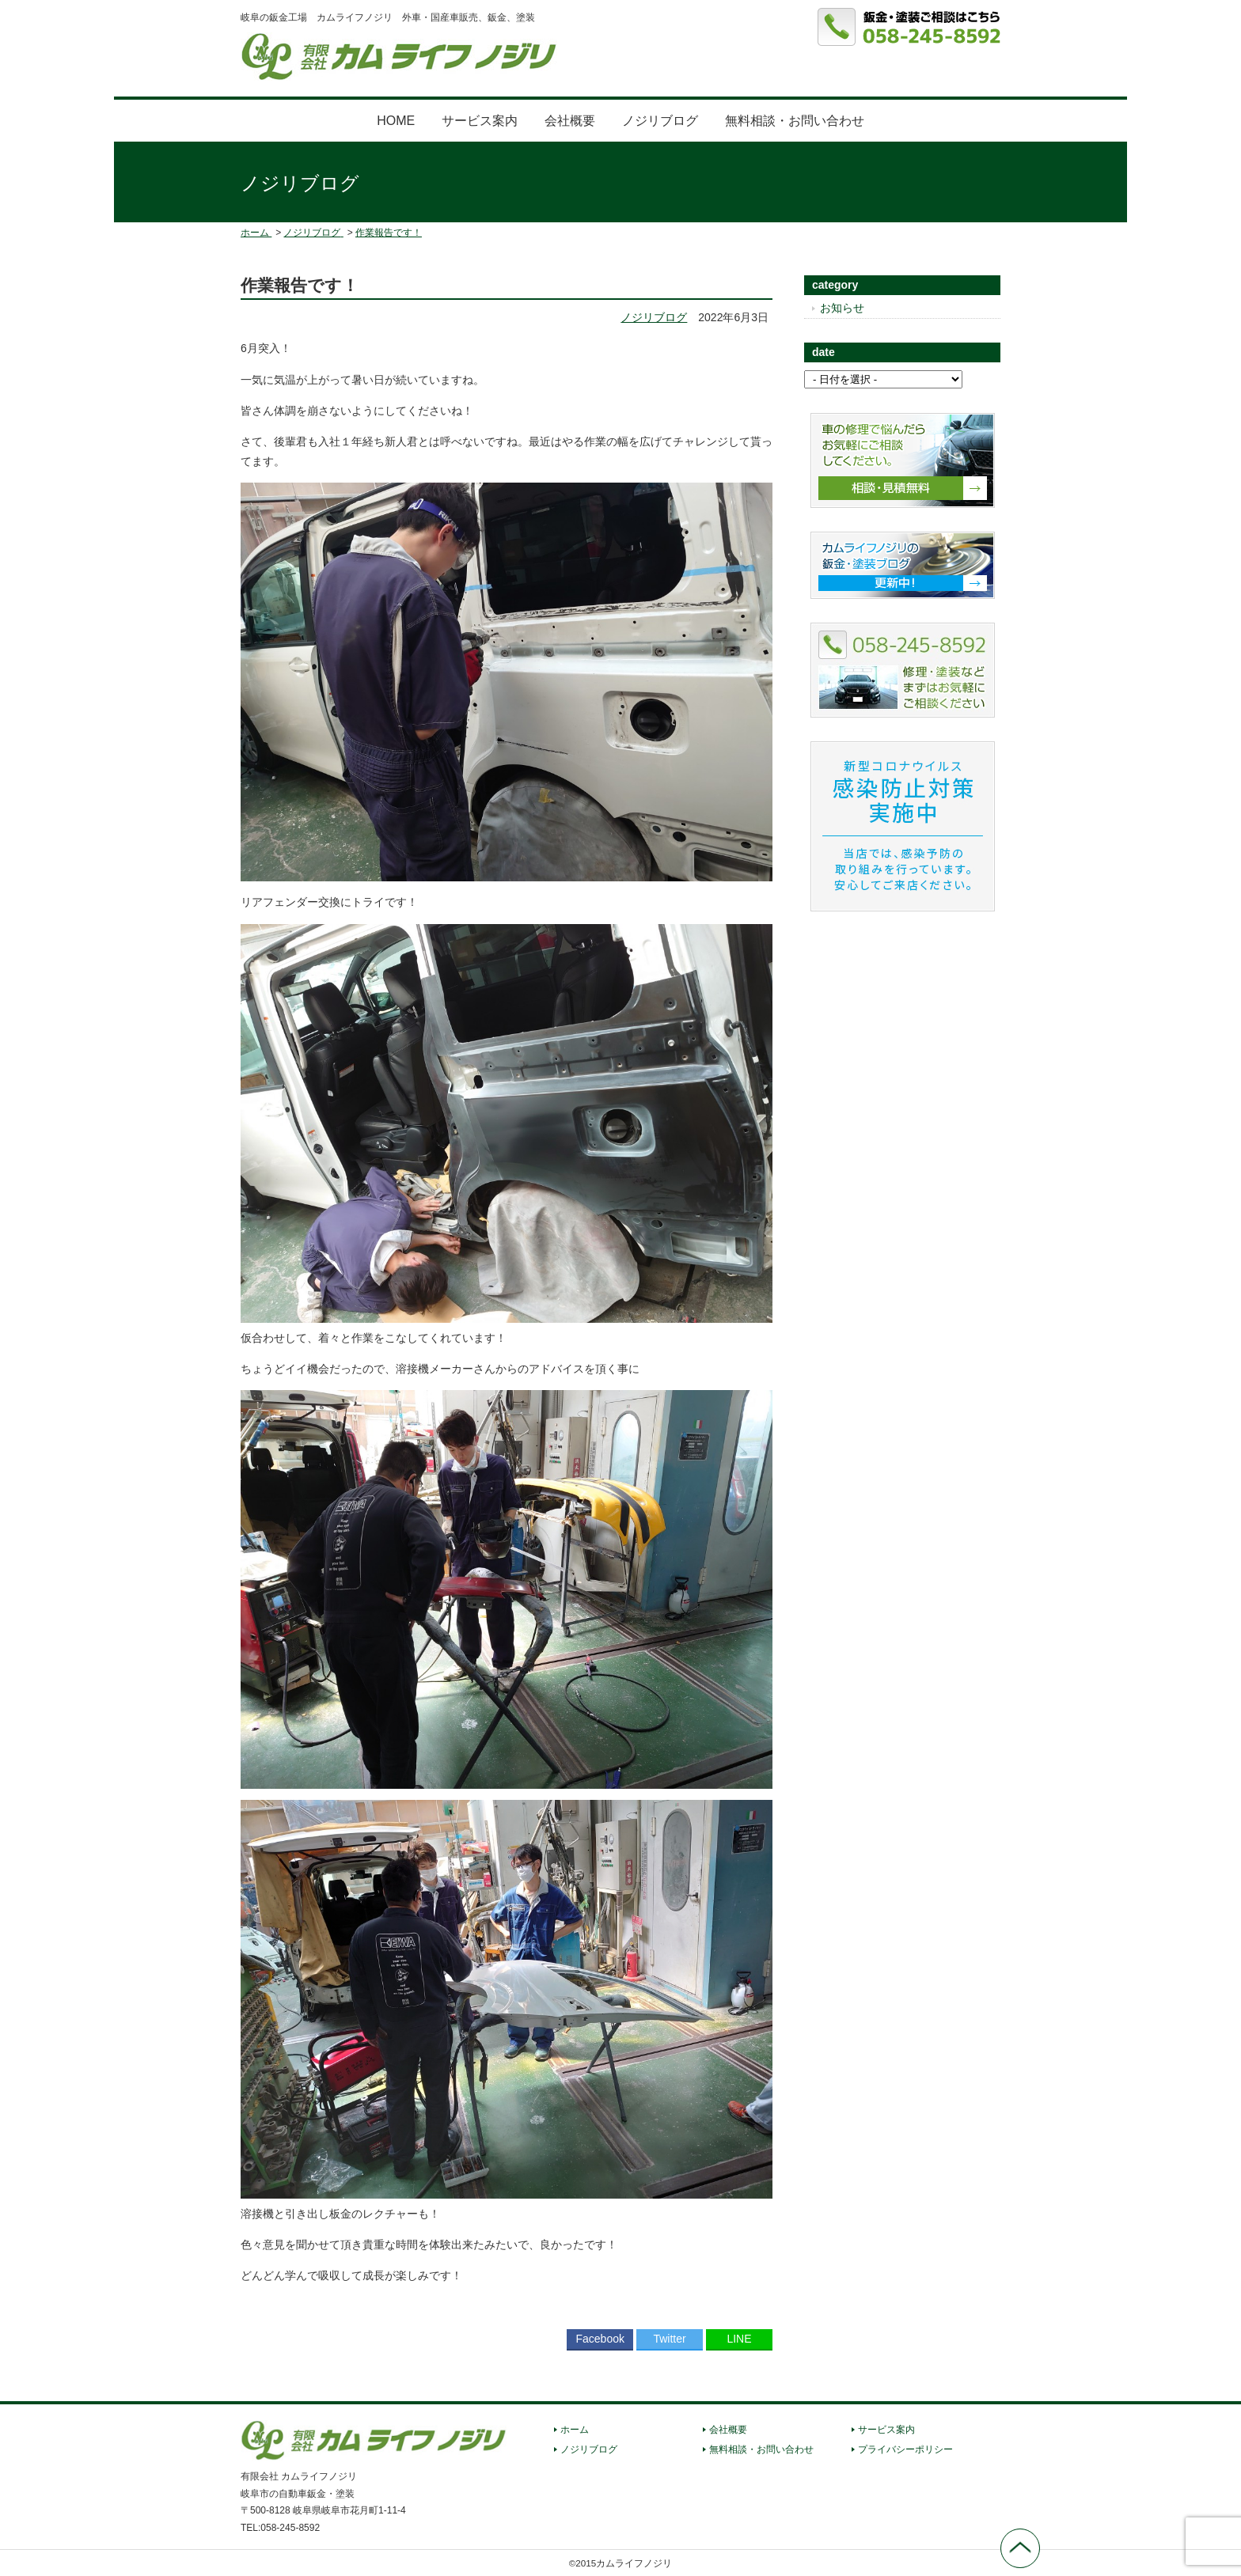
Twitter (669, 2338)
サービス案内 (480, 120)
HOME (396, 120)
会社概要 (570, 120)
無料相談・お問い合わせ (794, 120)
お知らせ (842, 307)
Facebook (599, 2338)
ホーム (574, 2429)
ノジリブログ (660, 120)
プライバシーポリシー (905, 2449)
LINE (739, 2338)
